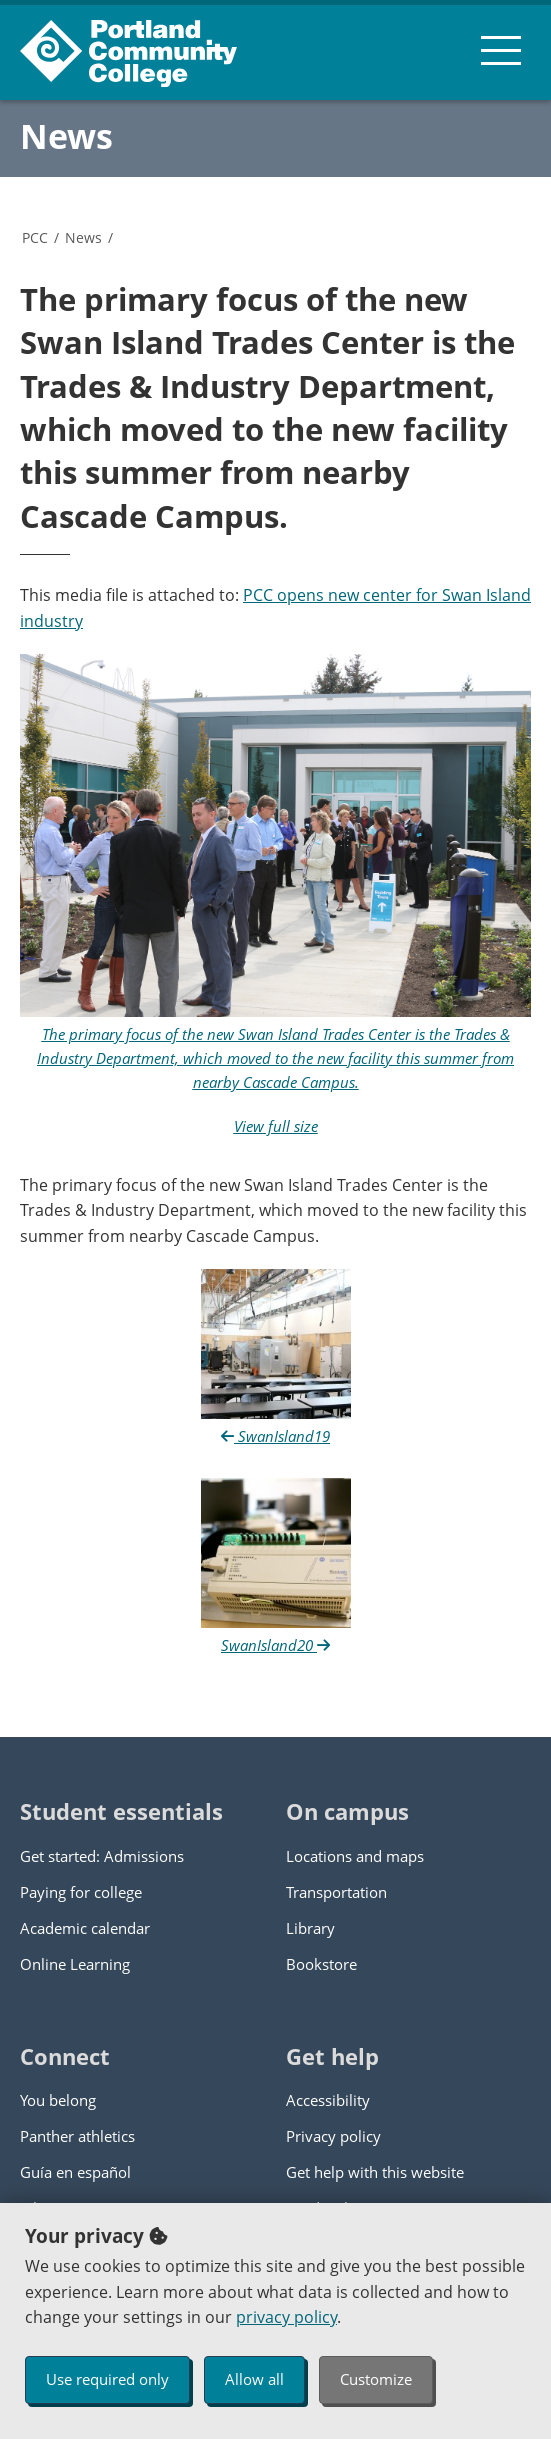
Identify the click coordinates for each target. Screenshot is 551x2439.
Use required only (107, 2379)
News (66, 136)
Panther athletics (77, 2136)
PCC (35, 237)
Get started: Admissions (102, 1856)
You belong (58, 2100)
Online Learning (75, 1964)
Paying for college (81, 1892)
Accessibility (328, 2100)
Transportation (336, 1892)
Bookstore (321, 1964)
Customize (376, 2379)
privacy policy (286, 2317)
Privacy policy (333, 2136)
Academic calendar (85, 1928)
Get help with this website (375, 2172)
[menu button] (501, 50)
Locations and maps (355, 1856)
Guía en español (75, 2172)
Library (310, 1928)
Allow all (254, 2379)
